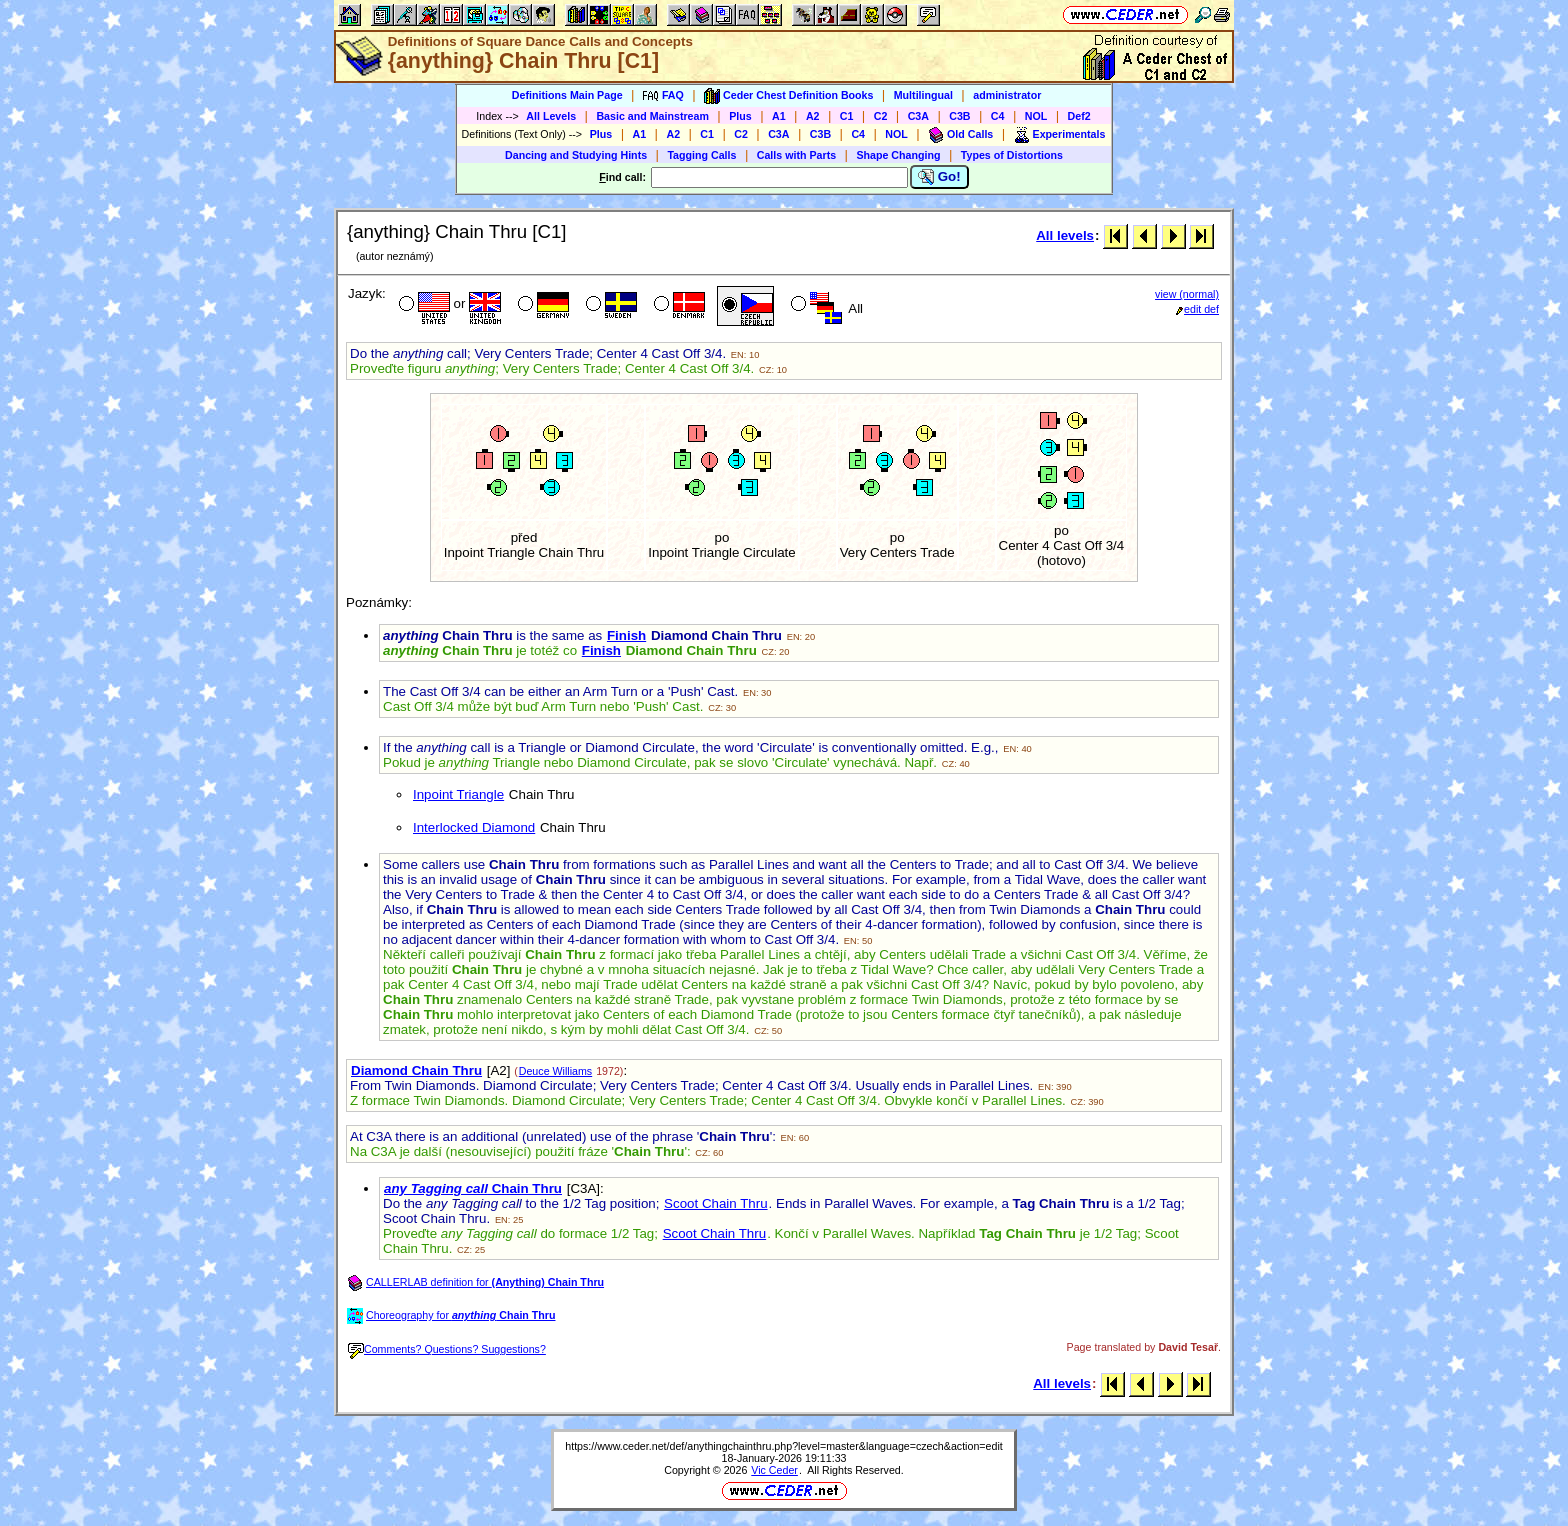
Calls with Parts (796, 155)
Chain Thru (473, 1188)
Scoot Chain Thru (715, 1203)
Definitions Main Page (567, 95)
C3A (918, 116)
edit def (1197, 309)
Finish (626, 635)
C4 (998, 116)
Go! (939, 177)
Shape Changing (898, 155)
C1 (847, 116)
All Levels (551, 116)
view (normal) (1187, 294)
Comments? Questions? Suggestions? (447, 1349)
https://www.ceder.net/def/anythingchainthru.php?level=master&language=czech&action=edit (784, 1446)
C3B (959, 116)
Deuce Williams (555, 1071)
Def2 (1079, 116)
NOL (1036, 116)
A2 (813, 116)
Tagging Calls (701, 155)
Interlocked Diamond (474, 827)
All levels (1065, 235)
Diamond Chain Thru (416, 1070)
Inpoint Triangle (458, 794)
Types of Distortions (1012, 155)
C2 (881, 116)
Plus (740, 116)
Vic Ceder (774, 1470)
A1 (779, 116)
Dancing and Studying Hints (576, 155)
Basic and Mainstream (652, 116)
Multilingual (923, 95)
